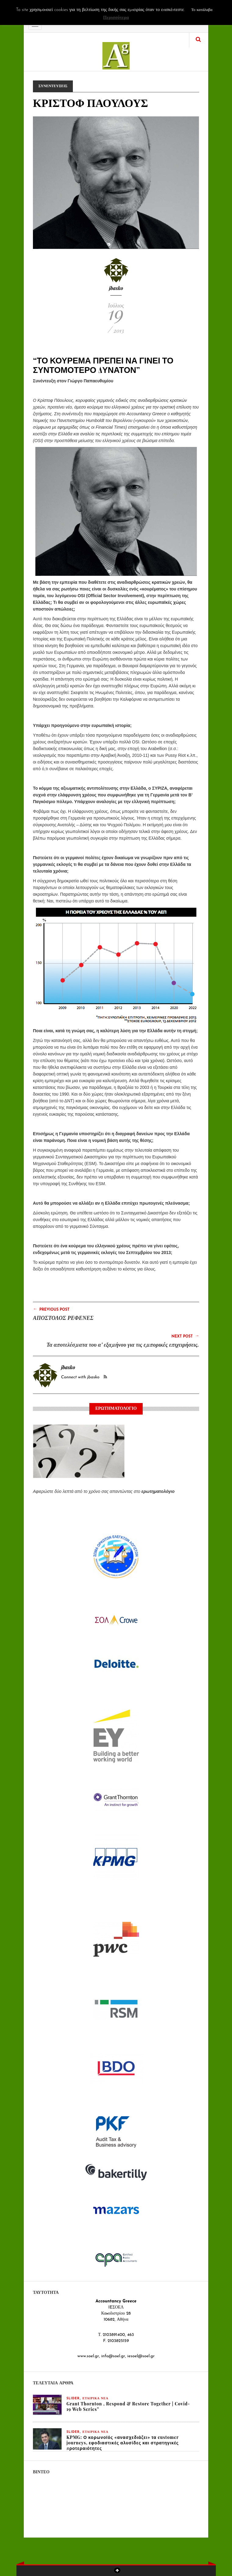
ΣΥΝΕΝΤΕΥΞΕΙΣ (52, 86)
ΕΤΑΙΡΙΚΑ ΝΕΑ (96, 2398)
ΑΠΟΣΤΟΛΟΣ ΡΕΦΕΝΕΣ (63, 1317)
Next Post (185, 1336)
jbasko (116, 288)
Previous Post (51, 1309)
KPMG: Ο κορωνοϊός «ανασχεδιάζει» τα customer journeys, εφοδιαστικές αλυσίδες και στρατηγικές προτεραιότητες (122, 2442)
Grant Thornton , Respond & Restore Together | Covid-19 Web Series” (128, 2406)
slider (73, 2398)
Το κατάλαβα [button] (201, 10)
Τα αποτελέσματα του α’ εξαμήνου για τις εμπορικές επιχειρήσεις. (122, 1344)
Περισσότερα (116, 18)
